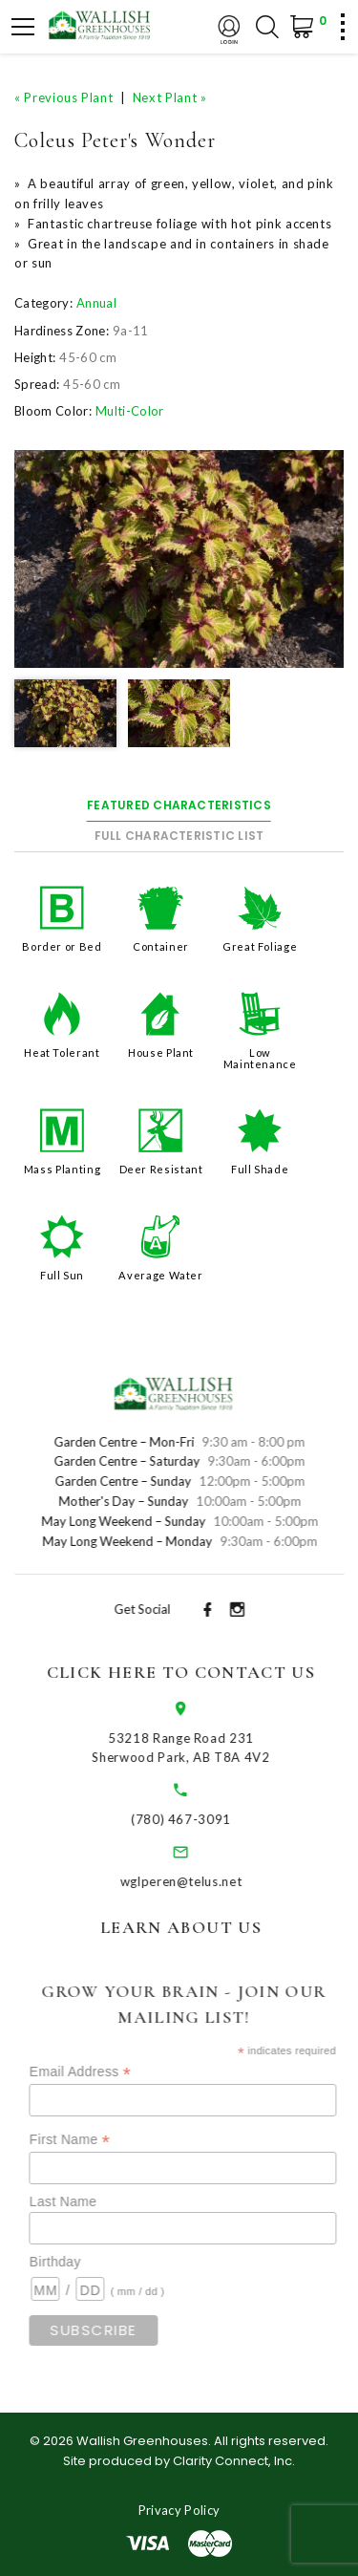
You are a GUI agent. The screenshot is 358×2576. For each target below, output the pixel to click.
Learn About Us (199, 1927)
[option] (179, 559)
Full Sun (62, 1275)
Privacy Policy (179, 2510)
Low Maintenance (260, 1058)
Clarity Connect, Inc (232, 2461)
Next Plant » (170, 97)
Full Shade (260, 1169)
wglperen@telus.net (198, 1881)
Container (161, 946)
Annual (96, 303)
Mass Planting (62, 1169)
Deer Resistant (161, 1169)
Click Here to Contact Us (198, 1672)
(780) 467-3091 (199, 1819)
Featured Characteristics (179, 805)
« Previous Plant (63, 97)
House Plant (161, 1052)
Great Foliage (259, 946)
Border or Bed (61, 946)
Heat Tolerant (61, 1052)
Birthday (82, 2261)
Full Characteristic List (179, 835)
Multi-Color (129, 411)
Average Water (160, 1275)
